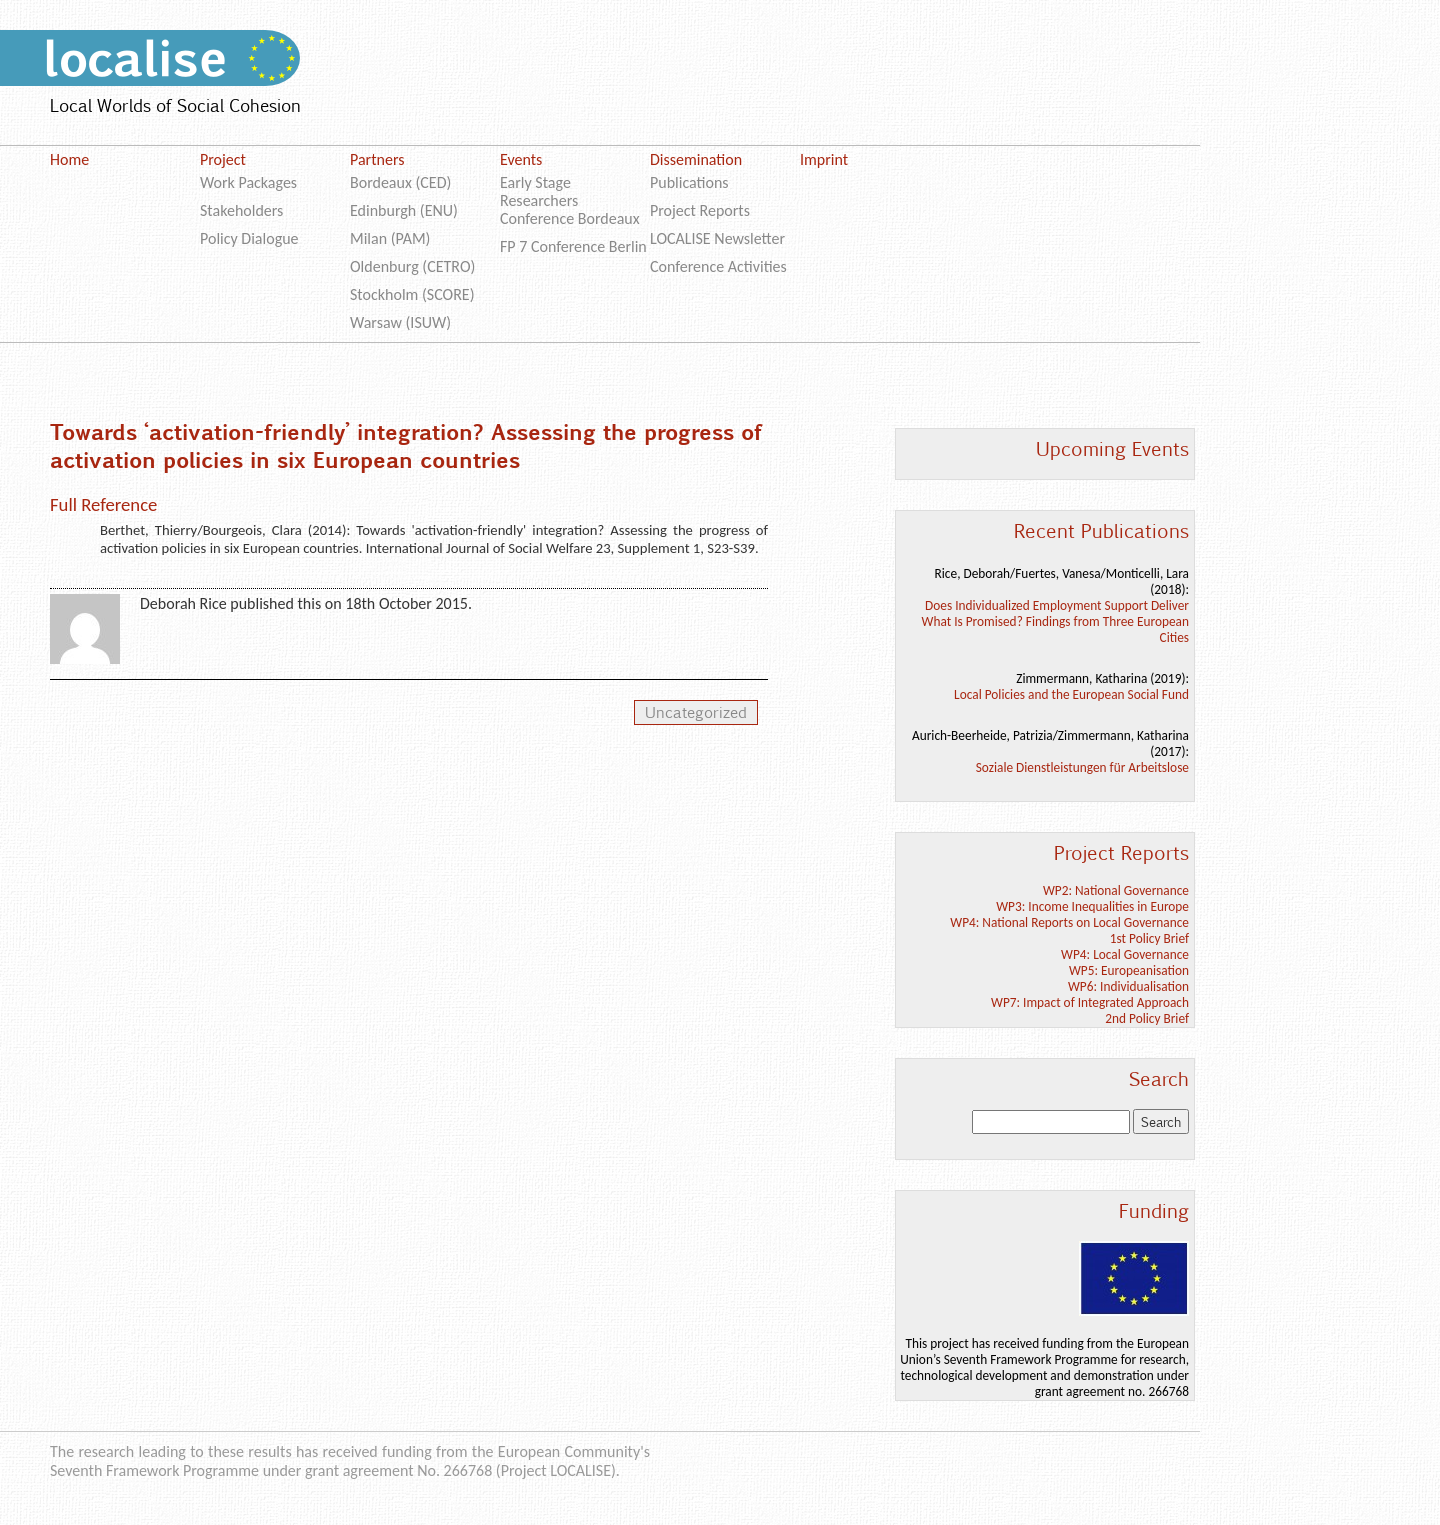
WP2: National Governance (1116, 890)
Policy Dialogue (249, 238)
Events (521, 159)
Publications (689, 182)
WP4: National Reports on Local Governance (1069, 922)
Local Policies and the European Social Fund (1071, 694)
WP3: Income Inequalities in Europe (1092, 906)
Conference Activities (718, 266)
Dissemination (696, 159)
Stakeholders (241, 210)
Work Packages (248, 182)
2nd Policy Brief (1147, 1018)
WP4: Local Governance (1125, 954)
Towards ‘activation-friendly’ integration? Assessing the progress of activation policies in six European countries (404, 445)
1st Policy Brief (1149, 938)
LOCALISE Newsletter (717, 238)
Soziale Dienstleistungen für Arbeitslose (1082, 767)
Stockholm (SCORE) (412, 294)
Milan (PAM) (390, 238)
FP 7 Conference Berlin (573, 246)
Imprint (824, 159)
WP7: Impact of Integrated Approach (1090, 1002)
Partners (377, 159)
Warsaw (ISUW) (400, 322)
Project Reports (700, 210)
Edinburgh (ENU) (404, 210)
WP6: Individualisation (1128, 986)
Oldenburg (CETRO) (412, 266)
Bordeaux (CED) (400, 182)
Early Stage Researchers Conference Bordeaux (570, 200)
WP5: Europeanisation (1129, 970)
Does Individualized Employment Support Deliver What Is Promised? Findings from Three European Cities (1055, 621)
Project (223, 159)
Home (69, 159)
